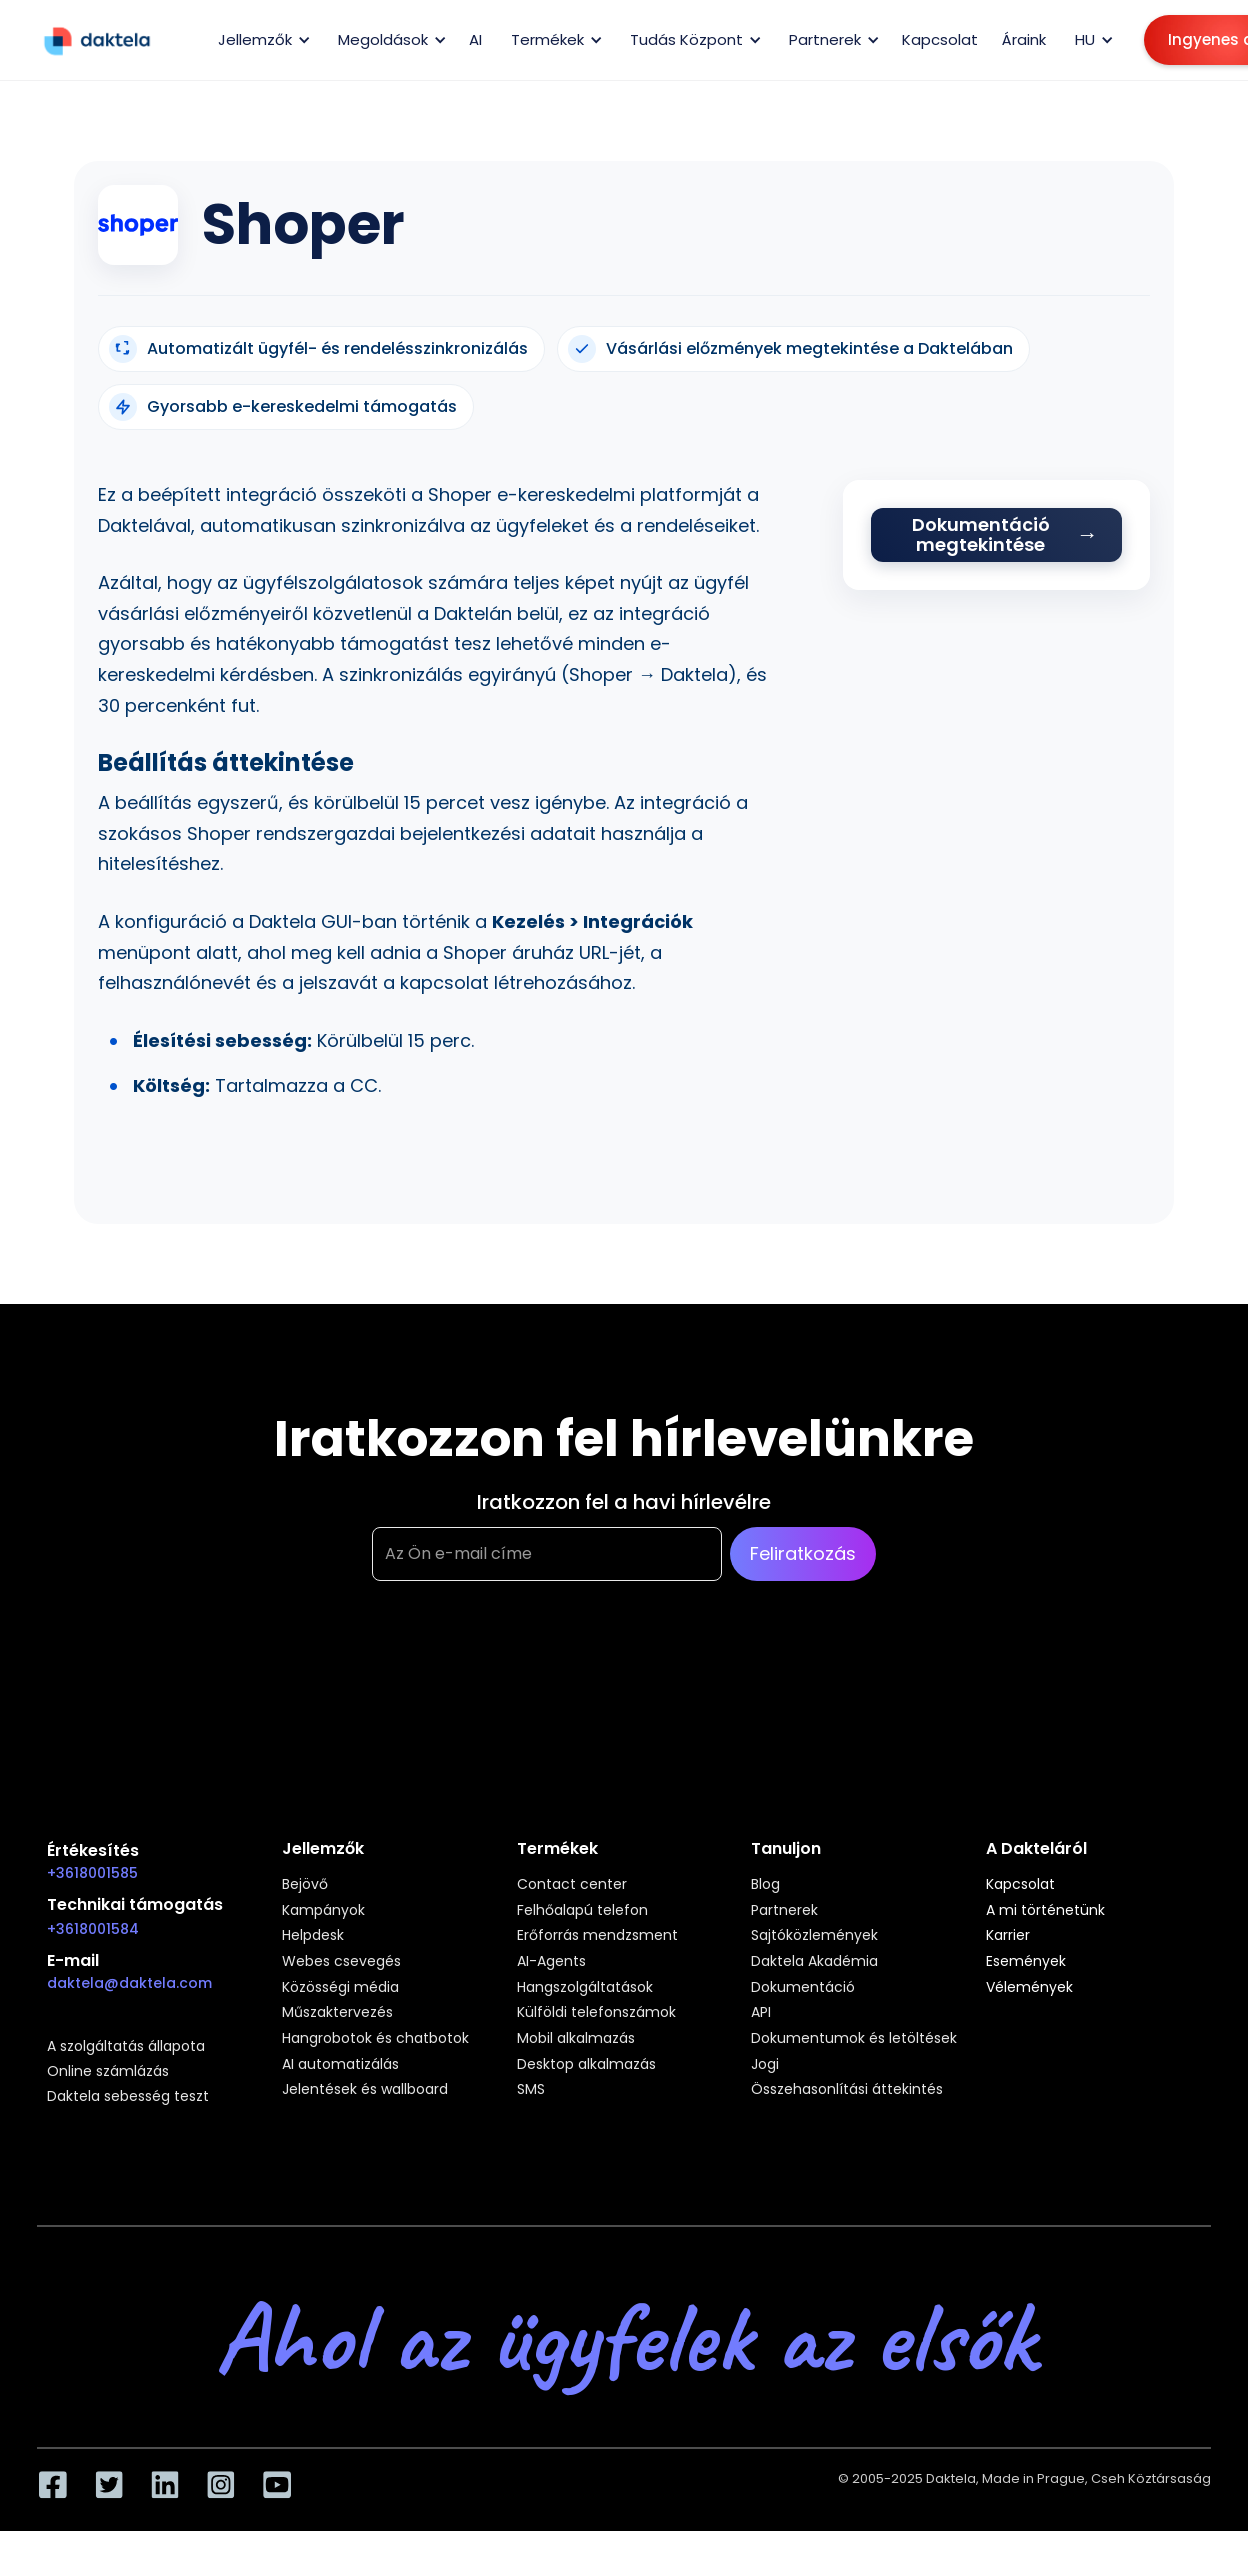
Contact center (572, 1885)
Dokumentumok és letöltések (854, 2039)
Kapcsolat (940, 39)
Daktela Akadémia (814, 1962)
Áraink (1024, 39)
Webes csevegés (341, 1962)
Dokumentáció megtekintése (981, 534)
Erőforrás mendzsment (597, 1936)
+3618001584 (93, 1929)
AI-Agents (551, 1962)
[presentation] (524, 1680)
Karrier (1008, 1936)
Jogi (765, 2065)
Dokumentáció (803, 1988)
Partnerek (784, 1911)
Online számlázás (108, 2072)
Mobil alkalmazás (576, 2039)
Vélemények (1029, 1988)
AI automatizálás (340, 2065)
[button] (261, 40)
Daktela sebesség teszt (128, 2097)
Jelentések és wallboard (365, 2090)
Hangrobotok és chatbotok (375, 2039)
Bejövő (305, 1885)
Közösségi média (340, 1988)
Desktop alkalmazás (586, 2065)
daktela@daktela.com (129, 1983)
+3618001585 (92, 1873)
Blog (765, 1885)
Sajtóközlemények (814, 1936)
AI (475, 39)
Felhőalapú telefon (582, 1911)
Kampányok (323, 1911)
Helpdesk (313, 1936)
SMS (531, 2090)
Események (1026, 1962)
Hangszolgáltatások (585, 1988)
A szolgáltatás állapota (126, 2047)
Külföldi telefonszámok (596, 2013)
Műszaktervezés (337, 2013)
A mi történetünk (1045, 1911)
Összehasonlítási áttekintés (847, 2090)
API (761, 2013)
